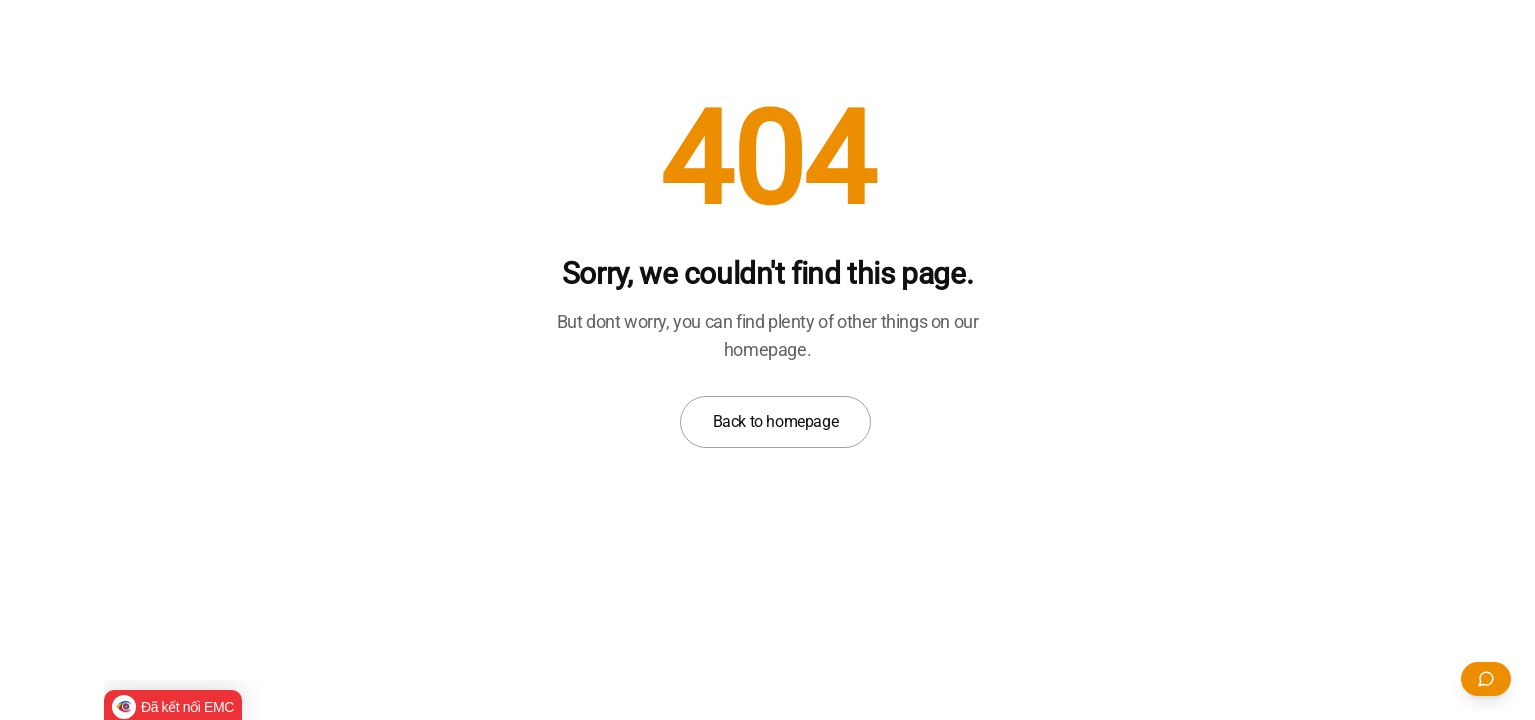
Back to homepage (776, 421)
